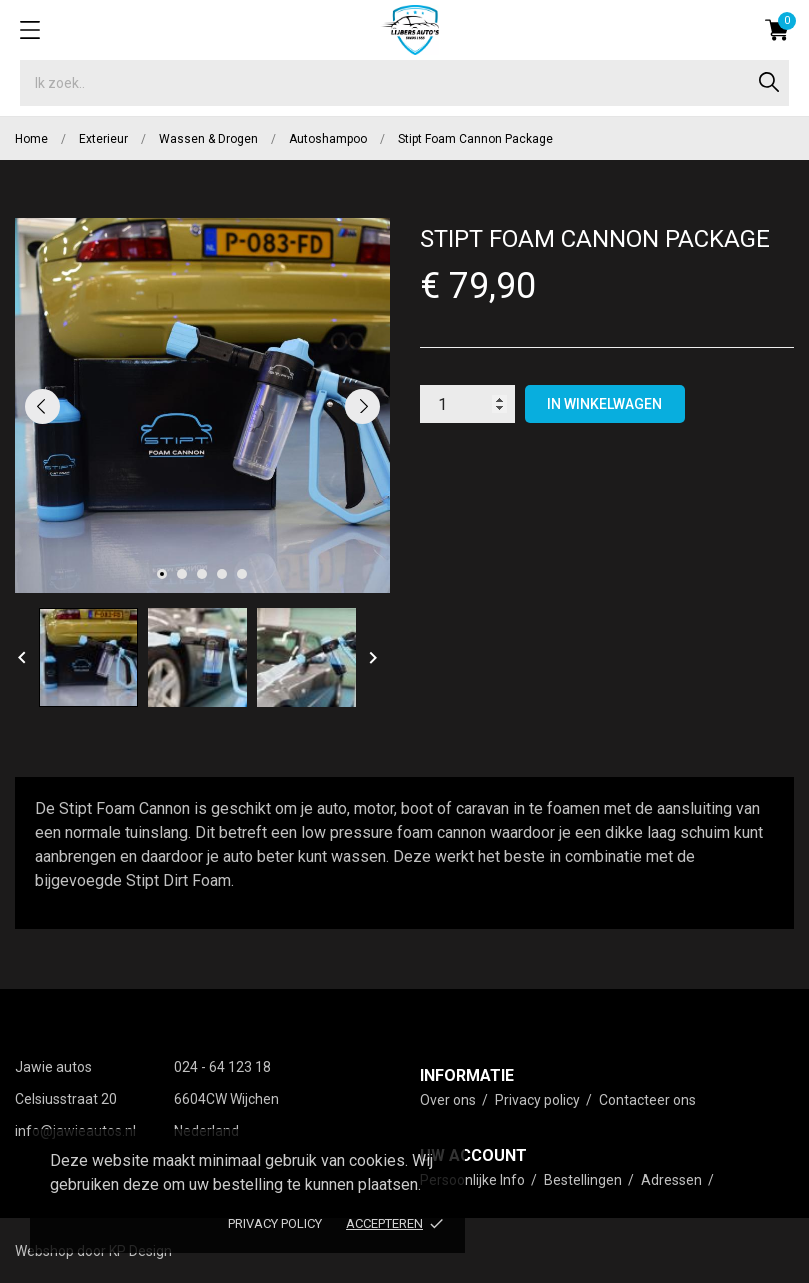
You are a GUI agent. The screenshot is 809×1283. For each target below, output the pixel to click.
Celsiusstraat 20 (66, 1099)
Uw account (473, 1155)
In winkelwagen (604, 404)
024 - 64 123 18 (222, 1067)
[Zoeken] (404, 83)
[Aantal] (467, 404)
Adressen (673, 1180)
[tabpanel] (202, 405)
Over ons (449, 1100)
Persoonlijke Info (474, 1180)
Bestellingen (584, 1180)
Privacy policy (275, 1223)
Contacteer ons (647, 1100)
